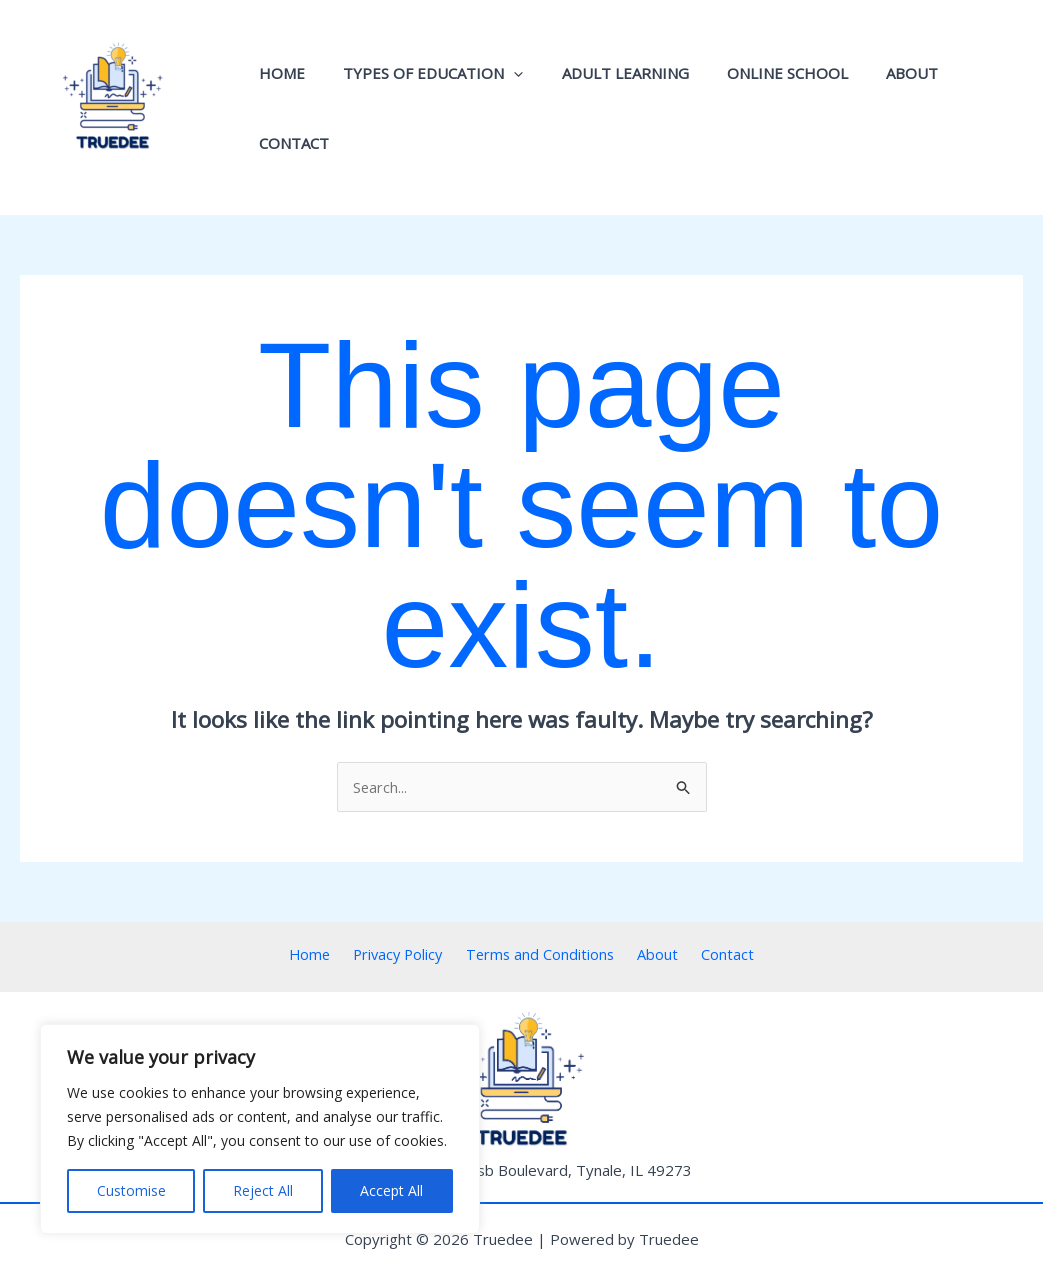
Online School (765, 108)
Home (285, 108)
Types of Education (428, 108)
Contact (973, 108)
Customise (131, 1190)
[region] (260, 1129)
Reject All (263, 1190)
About (882, 108)
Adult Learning (611, 108)
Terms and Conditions (543, 955)
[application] (508, 108)
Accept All (391, 1190)
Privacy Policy (406, 955)
